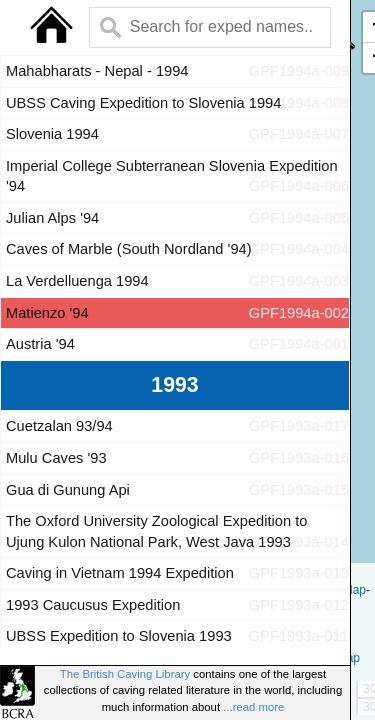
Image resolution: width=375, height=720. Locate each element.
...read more (253, 707)
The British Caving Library (125, 674)
